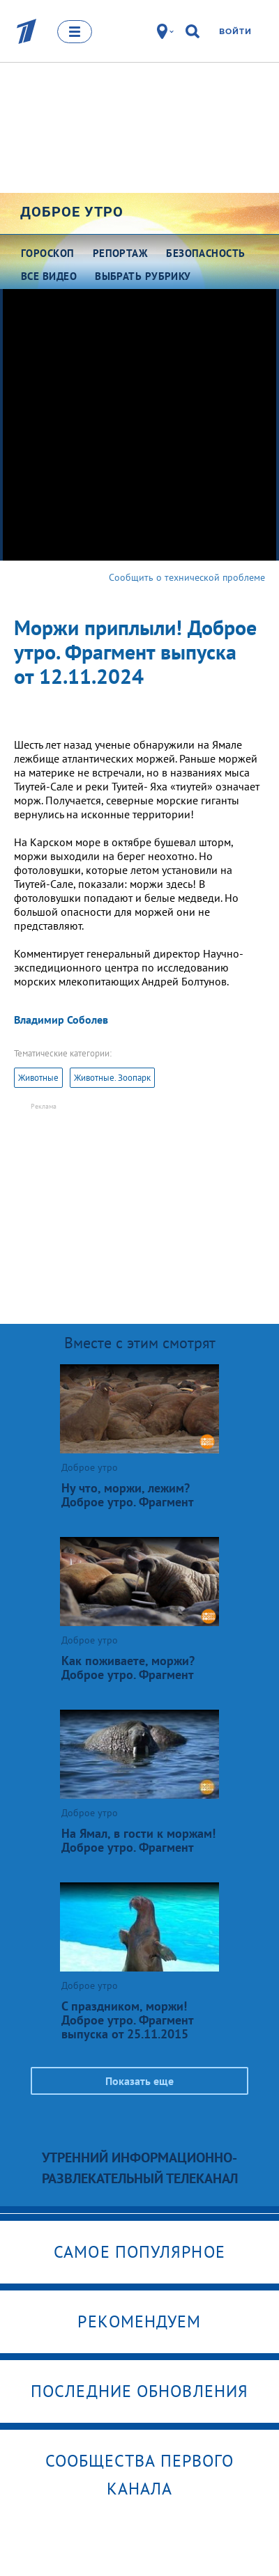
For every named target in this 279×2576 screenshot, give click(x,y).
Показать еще (139, 2081)
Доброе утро (71, 211)
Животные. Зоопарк (112, 1078)
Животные (38, 1078)
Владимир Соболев (61, 1020)
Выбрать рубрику (143, 276)
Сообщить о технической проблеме (187, 577)
